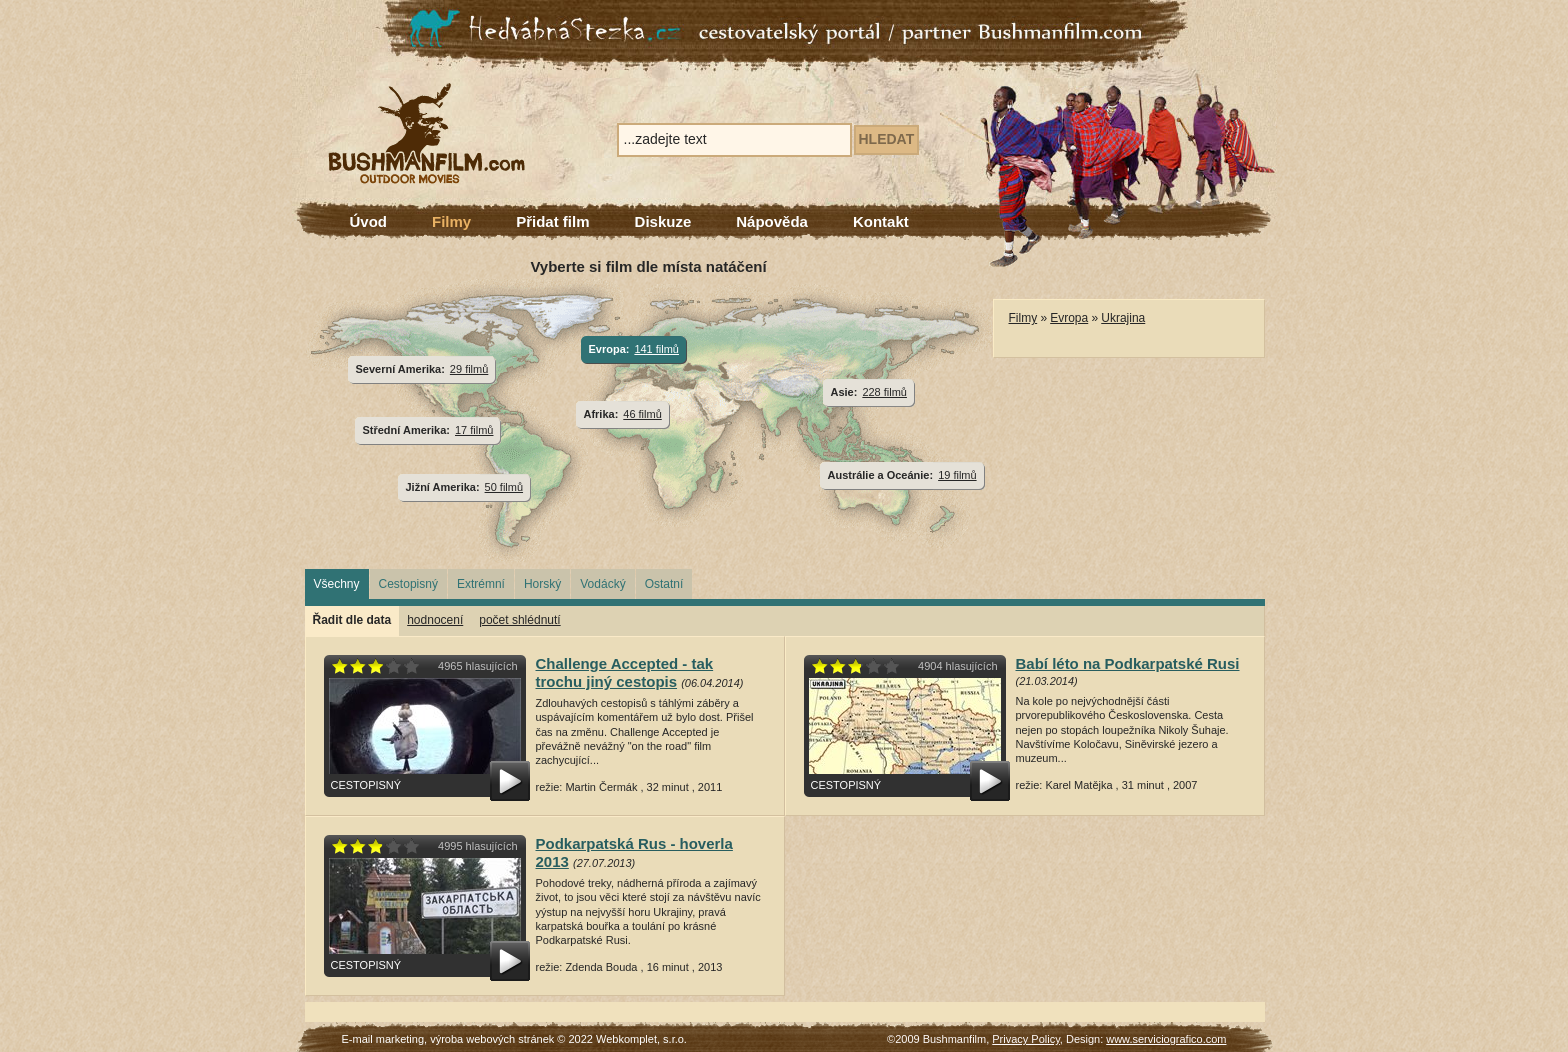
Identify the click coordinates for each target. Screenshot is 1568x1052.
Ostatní (664, 584)
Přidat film (552, 221)
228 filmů (884, 392)
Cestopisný (408, 584)
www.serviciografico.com (1166, 1039)
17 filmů (474, 430)
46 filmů (642, 414)
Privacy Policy (1026, 1039)
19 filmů (957, 475)
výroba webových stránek (492, 1039)
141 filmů (656, 349)
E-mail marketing (383, 1039)
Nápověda (772, 221)
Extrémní (481, 584)
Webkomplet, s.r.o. (641, 1039)
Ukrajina (1123, 318)
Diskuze (663, 221)
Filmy (451, 221)
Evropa (1069, 318)
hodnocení (435, 620)
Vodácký (602, 584)
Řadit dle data (352, 620)
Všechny (337, 584)
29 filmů (469, 369)
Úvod (369, 221)
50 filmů (504, 487)
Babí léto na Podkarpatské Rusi (1128, 663)
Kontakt (881, 221)
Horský (542, 584)
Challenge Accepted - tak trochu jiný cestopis (625, 672)
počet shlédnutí (519, 620)
